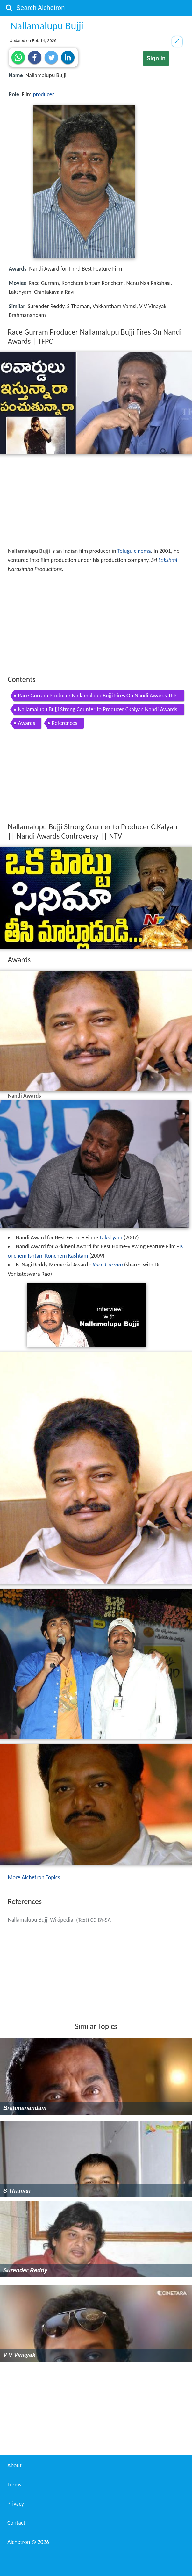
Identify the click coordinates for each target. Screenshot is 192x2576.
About (14, 2465)
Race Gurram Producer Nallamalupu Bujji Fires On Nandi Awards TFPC (97, 696)
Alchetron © (28, 2541)
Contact (16, 2522)
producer (43, 94)
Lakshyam (111, 1237)
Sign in (156, 58)
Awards (26, 722)
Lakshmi (167, 560)
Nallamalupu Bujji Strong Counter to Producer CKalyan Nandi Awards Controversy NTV (97, 710)
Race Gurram (107, 1264)
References (64, 722)
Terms (14, 2484)
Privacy (15, 2503)
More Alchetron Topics (34, 1877)
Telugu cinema (134, 550)
